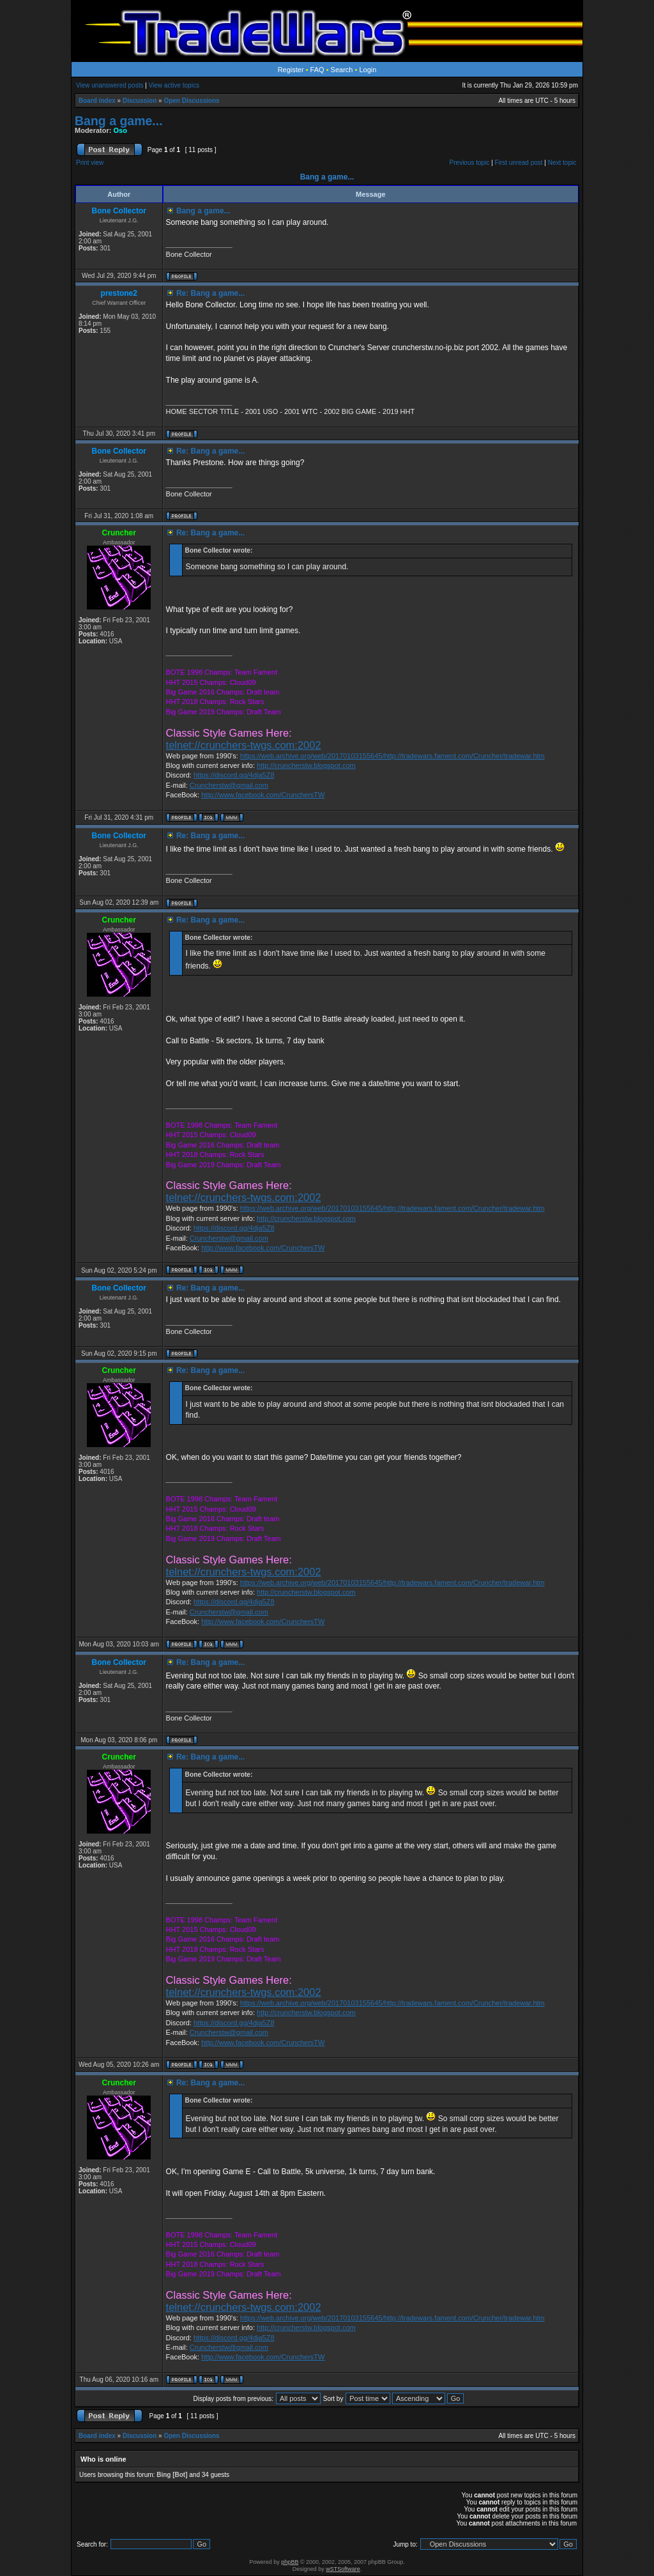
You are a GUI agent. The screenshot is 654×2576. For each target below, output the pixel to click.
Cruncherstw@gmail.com (229, 785)
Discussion (139, 100)
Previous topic (470, 162)
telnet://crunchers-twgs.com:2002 (243, 745)
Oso (120, 130)
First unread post (519, 162)
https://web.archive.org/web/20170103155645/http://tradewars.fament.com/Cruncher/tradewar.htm (392, 756)
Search (342, 69)
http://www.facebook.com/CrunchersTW (262, 795)
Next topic (562, 162)
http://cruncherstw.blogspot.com (306, 765)
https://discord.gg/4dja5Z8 (234, 775)
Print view (89, 162)
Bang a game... (119, 121)
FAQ (317, 69)
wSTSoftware (343, 2569)
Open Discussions (191, 100)
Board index (97, 100)
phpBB (289, 2562)
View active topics (174, 85)
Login (367, 69)
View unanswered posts (109, 85)
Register (291, 69)
